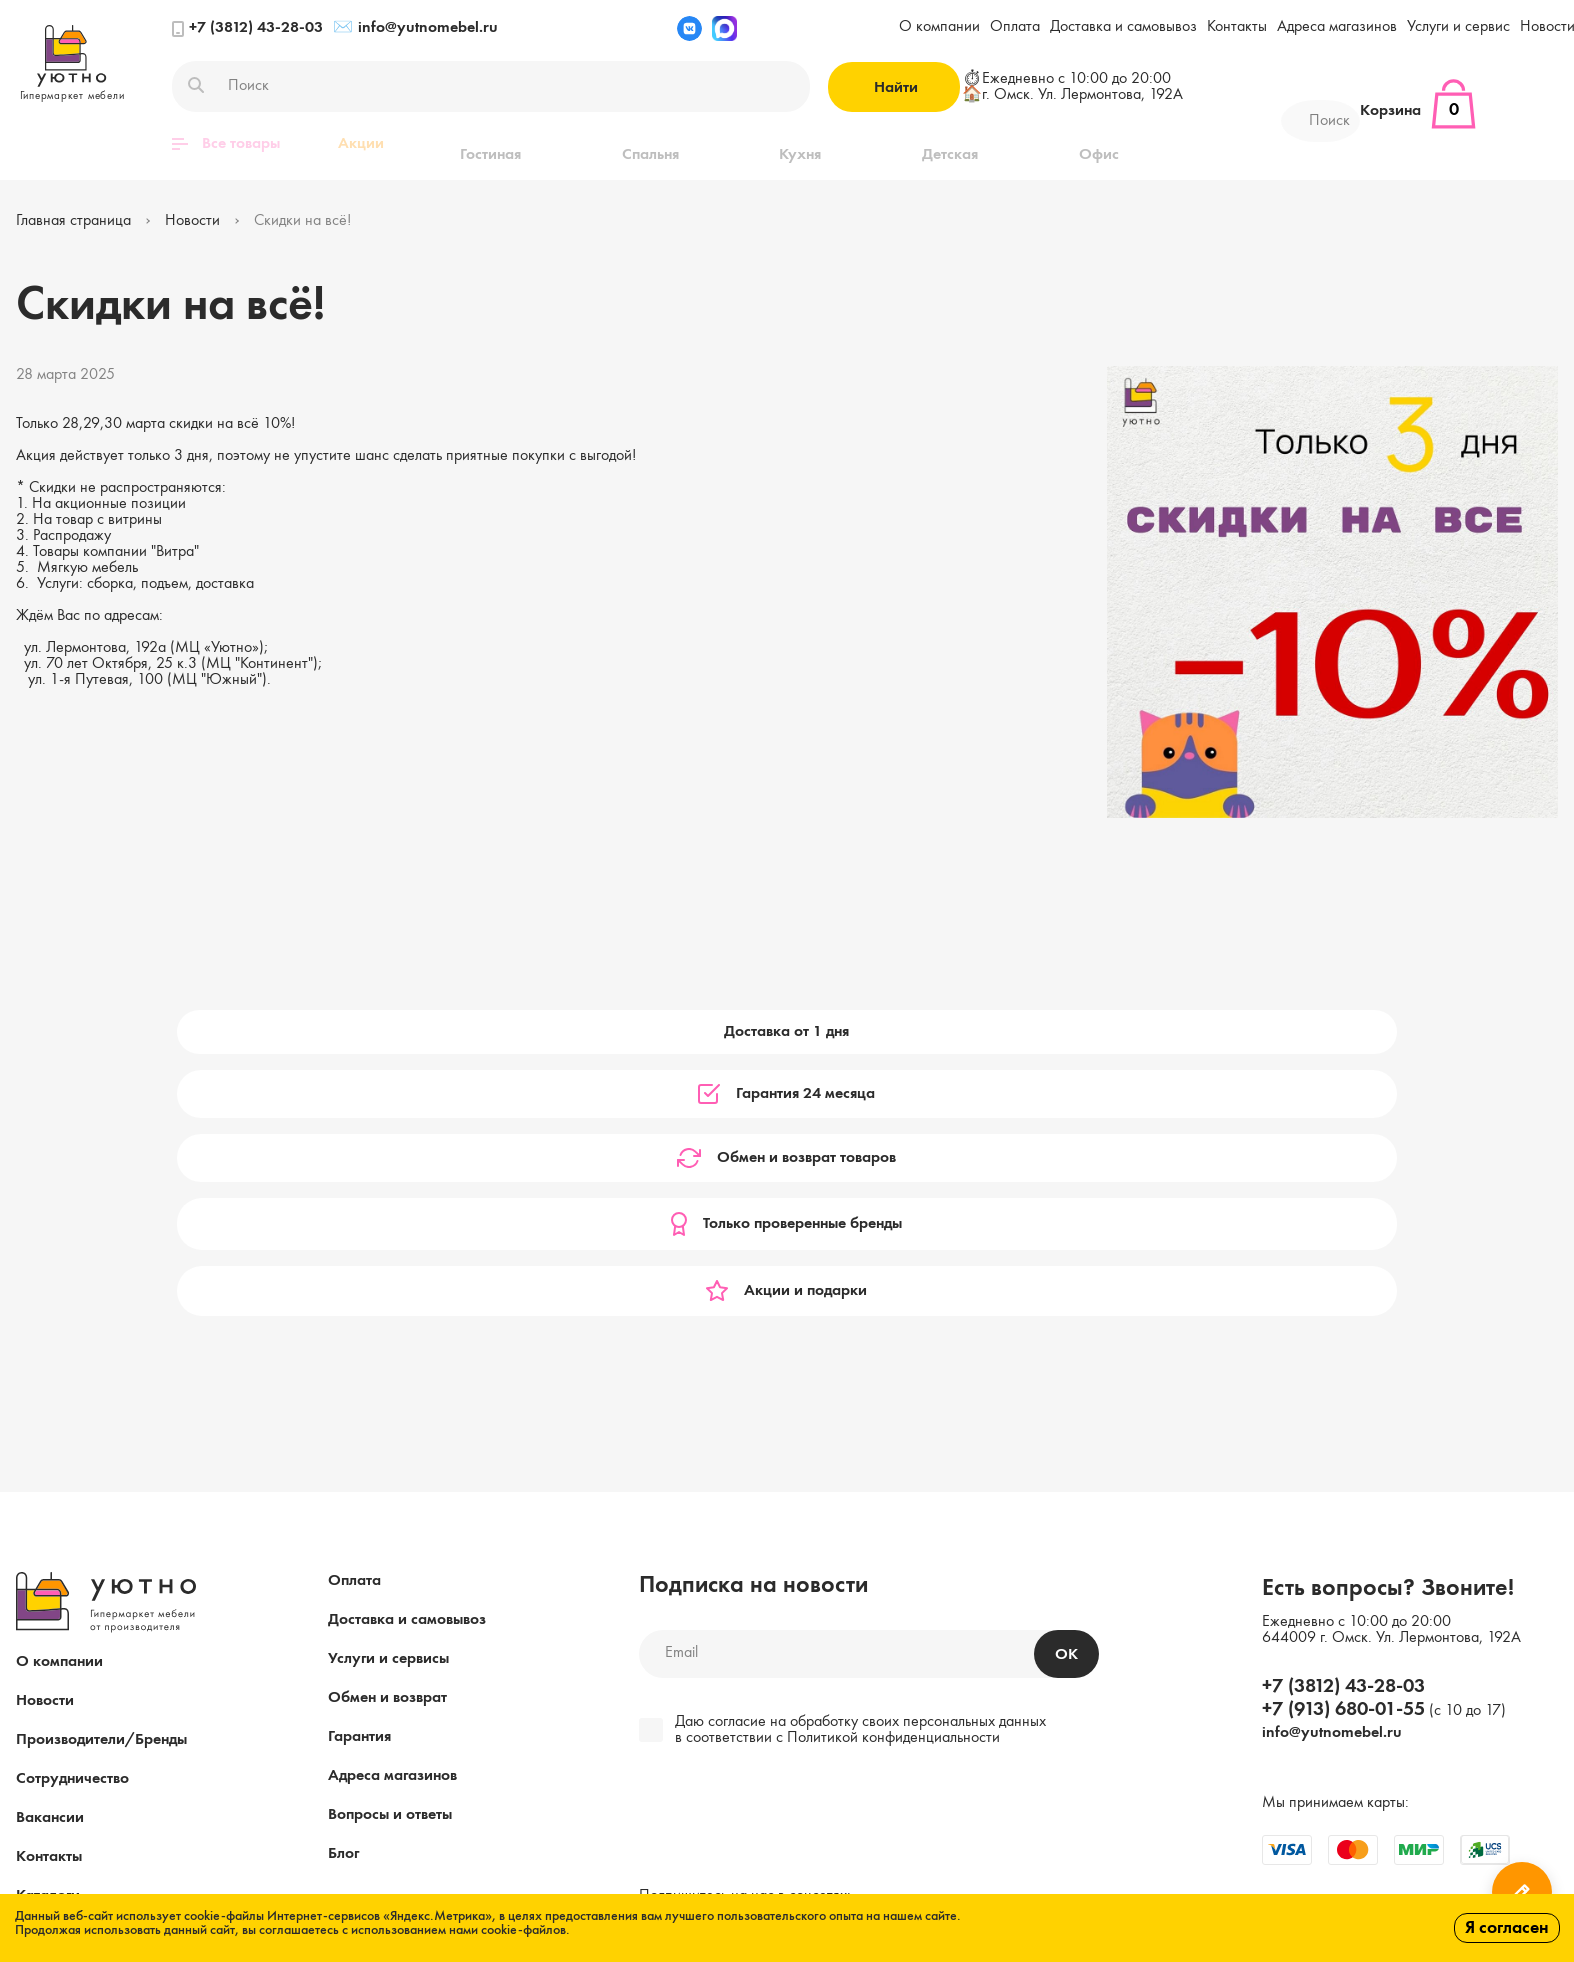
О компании (939, 27)
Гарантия (359, 1478)
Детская (804, 144)
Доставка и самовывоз (1123, 27)
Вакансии (50, 1559)
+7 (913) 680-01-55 (1343, 1451)
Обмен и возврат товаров (786, 1031)
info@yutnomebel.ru (415, 28)
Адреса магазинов (1337, 27)
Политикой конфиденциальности (893, 1479)
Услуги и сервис (1458, 27)
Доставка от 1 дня (163, 1031)
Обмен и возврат (387, 1439)
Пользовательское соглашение (739, 1763)
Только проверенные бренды (1098, 1031)
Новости (45, 1442)
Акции (361, 144)
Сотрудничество (72, 1520)
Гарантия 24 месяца (475, 1031)
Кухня (697, 144)
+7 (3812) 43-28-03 (247, 28)
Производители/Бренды (101, 1481)
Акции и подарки (1410, 1031)
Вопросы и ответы (390, 1556)
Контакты (1237, 27)
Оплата (1015, 27)
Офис (910, 144)
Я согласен (1507, 1928)
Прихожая (1025, 144)
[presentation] (775, 1560)
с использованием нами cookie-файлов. (456, 1930)
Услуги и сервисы (388, 1400)
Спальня (589, 144)
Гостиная (472, 144)
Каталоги (48, 1637)
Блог (343, 1595)
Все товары (226, 144)
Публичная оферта (389, 1763)
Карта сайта (59, 1676)
